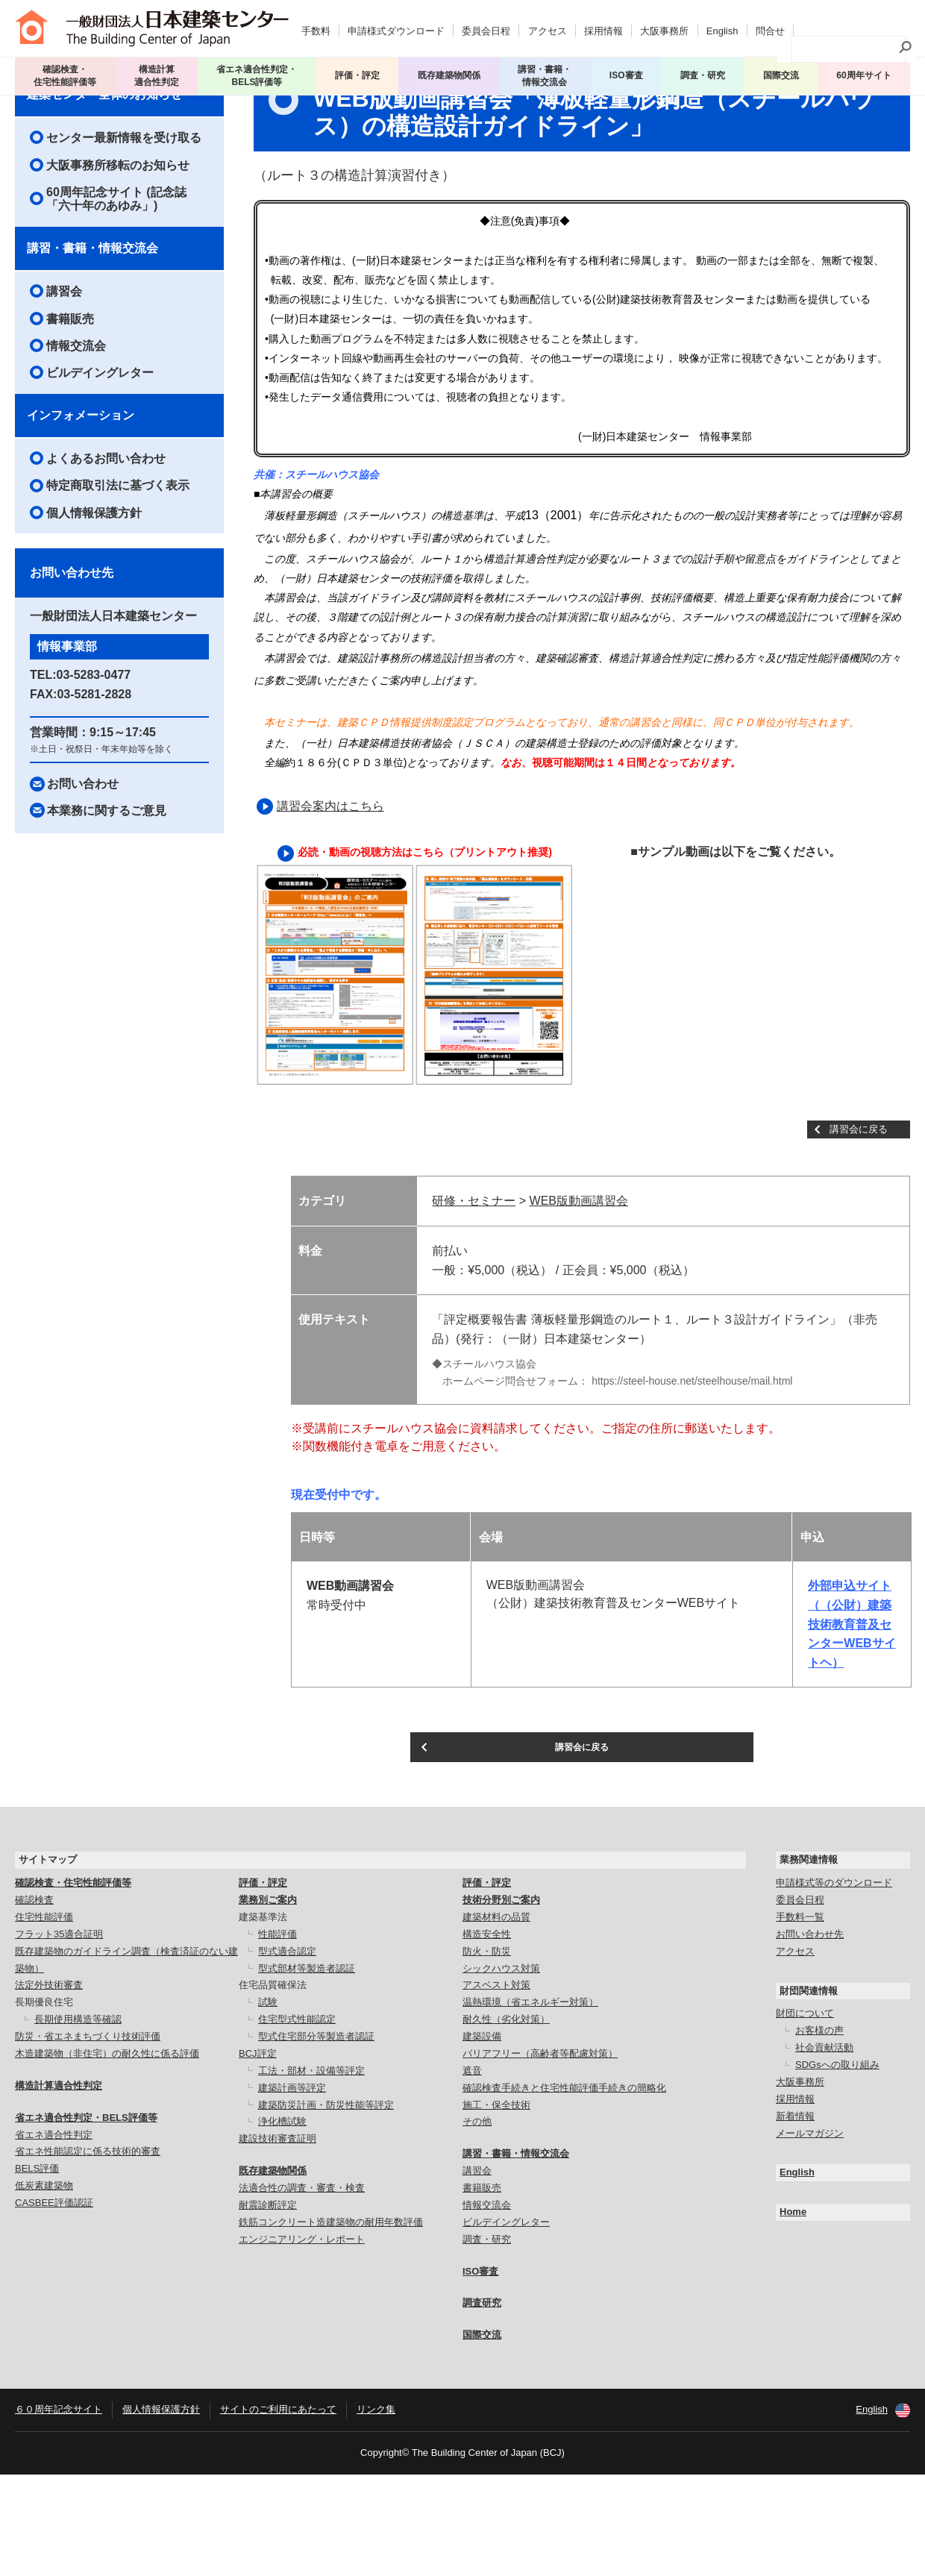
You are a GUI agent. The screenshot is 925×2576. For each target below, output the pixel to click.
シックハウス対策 (501, 2069)
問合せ (770, 26)
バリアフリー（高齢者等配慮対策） (540, 2154)
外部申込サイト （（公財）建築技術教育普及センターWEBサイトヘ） (851, 1714)
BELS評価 (37, 2270)
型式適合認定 (287, 2052)
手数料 (315, 26)
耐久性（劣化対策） (506, 2120)
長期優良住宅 (44, 2104)
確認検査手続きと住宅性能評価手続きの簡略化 (564, 2189)
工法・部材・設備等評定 (311, 2172)
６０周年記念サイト (58, 2510)
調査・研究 (706, 71)
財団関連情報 (809, 2092)
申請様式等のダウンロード (834, 1984)
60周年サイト (864, 71)
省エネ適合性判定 (53, 2236)
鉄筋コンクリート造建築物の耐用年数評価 (331, 2323)
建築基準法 (263, 2018)
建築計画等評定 (292, 2189)
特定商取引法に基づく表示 (117, 575)
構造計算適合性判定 (58, 2187)
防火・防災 (486, 2052)
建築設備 (481, 2137)
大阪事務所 (664, 26)
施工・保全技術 (496, 2206)
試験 (268, 2104)
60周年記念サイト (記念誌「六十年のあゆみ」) (116, 288)
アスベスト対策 (496, 2087)
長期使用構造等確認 (78, 2120)
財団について (805, 2115)
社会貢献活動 (824, 2148)
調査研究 (481, 2404)
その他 (477, 2223)
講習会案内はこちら (330, 895)
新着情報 (795, 2217)
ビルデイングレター (100, 463)
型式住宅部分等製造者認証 (316, 2137)
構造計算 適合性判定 (158, 70)
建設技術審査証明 (277, 2240)
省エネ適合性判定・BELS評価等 (86, 2219)
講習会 (89, 107)
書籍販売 (70, 408)
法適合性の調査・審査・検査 (302, 2289)
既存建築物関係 (273, 2272)
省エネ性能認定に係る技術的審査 (87, 2253)
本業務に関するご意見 (106, 900)
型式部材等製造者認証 (306, 2069)
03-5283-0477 (94, 764)
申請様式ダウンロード (396, 26)
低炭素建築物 (44, 2287)
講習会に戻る (859, 1218)
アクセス (547, 26)
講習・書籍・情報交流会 (92, 337)
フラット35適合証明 (59, 2035)
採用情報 (603, 26)
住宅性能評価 (44, 2018)
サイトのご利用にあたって (278, 2510)
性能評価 (277, 2035)
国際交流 (782, 71)
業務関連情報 (809, 1961)
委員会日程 (486, 26)
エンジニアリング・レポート (302, 2340)
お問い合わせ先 (810, 2035)
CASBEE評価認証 (54, 2304)
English (722, 26)
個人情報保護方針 (94, 602)
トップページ (44, 107)
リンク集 (376, 2510)
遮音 (472, 2172)
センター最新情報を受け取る (123, 227)
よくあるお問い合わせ (106, 548)
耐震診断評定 (268, 2306)
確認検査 (34, 2001)
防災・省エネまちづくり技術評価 (87, 2137)
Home (793, 2313)
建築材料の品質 (496, 2018)
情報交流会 (76, 435)
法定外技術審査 (49, 2087)
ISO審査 (480, 2372)
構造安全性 (486, 2035)
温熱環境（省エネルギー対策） (530, 2104)
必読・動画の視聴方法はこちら (371, 941)
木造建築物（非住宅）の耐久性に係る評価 (107, 2154)
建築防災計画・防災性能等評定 (326, 2206)
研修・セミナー (473, 1291)
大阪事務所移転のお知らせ (117, 254)
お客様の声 (819, 2132)
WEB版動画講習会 (579, 1291)
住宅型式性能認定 (297, 2120)
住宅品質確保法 (273, 2087)
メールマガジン (810, 2234)
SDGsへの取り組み (837, 2166)
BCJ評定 (258, 2154)
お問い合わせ (83, 873)
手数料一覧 (800, 2018)
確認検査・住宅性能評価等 (73, 1984)
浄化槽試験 (282, 2223)
